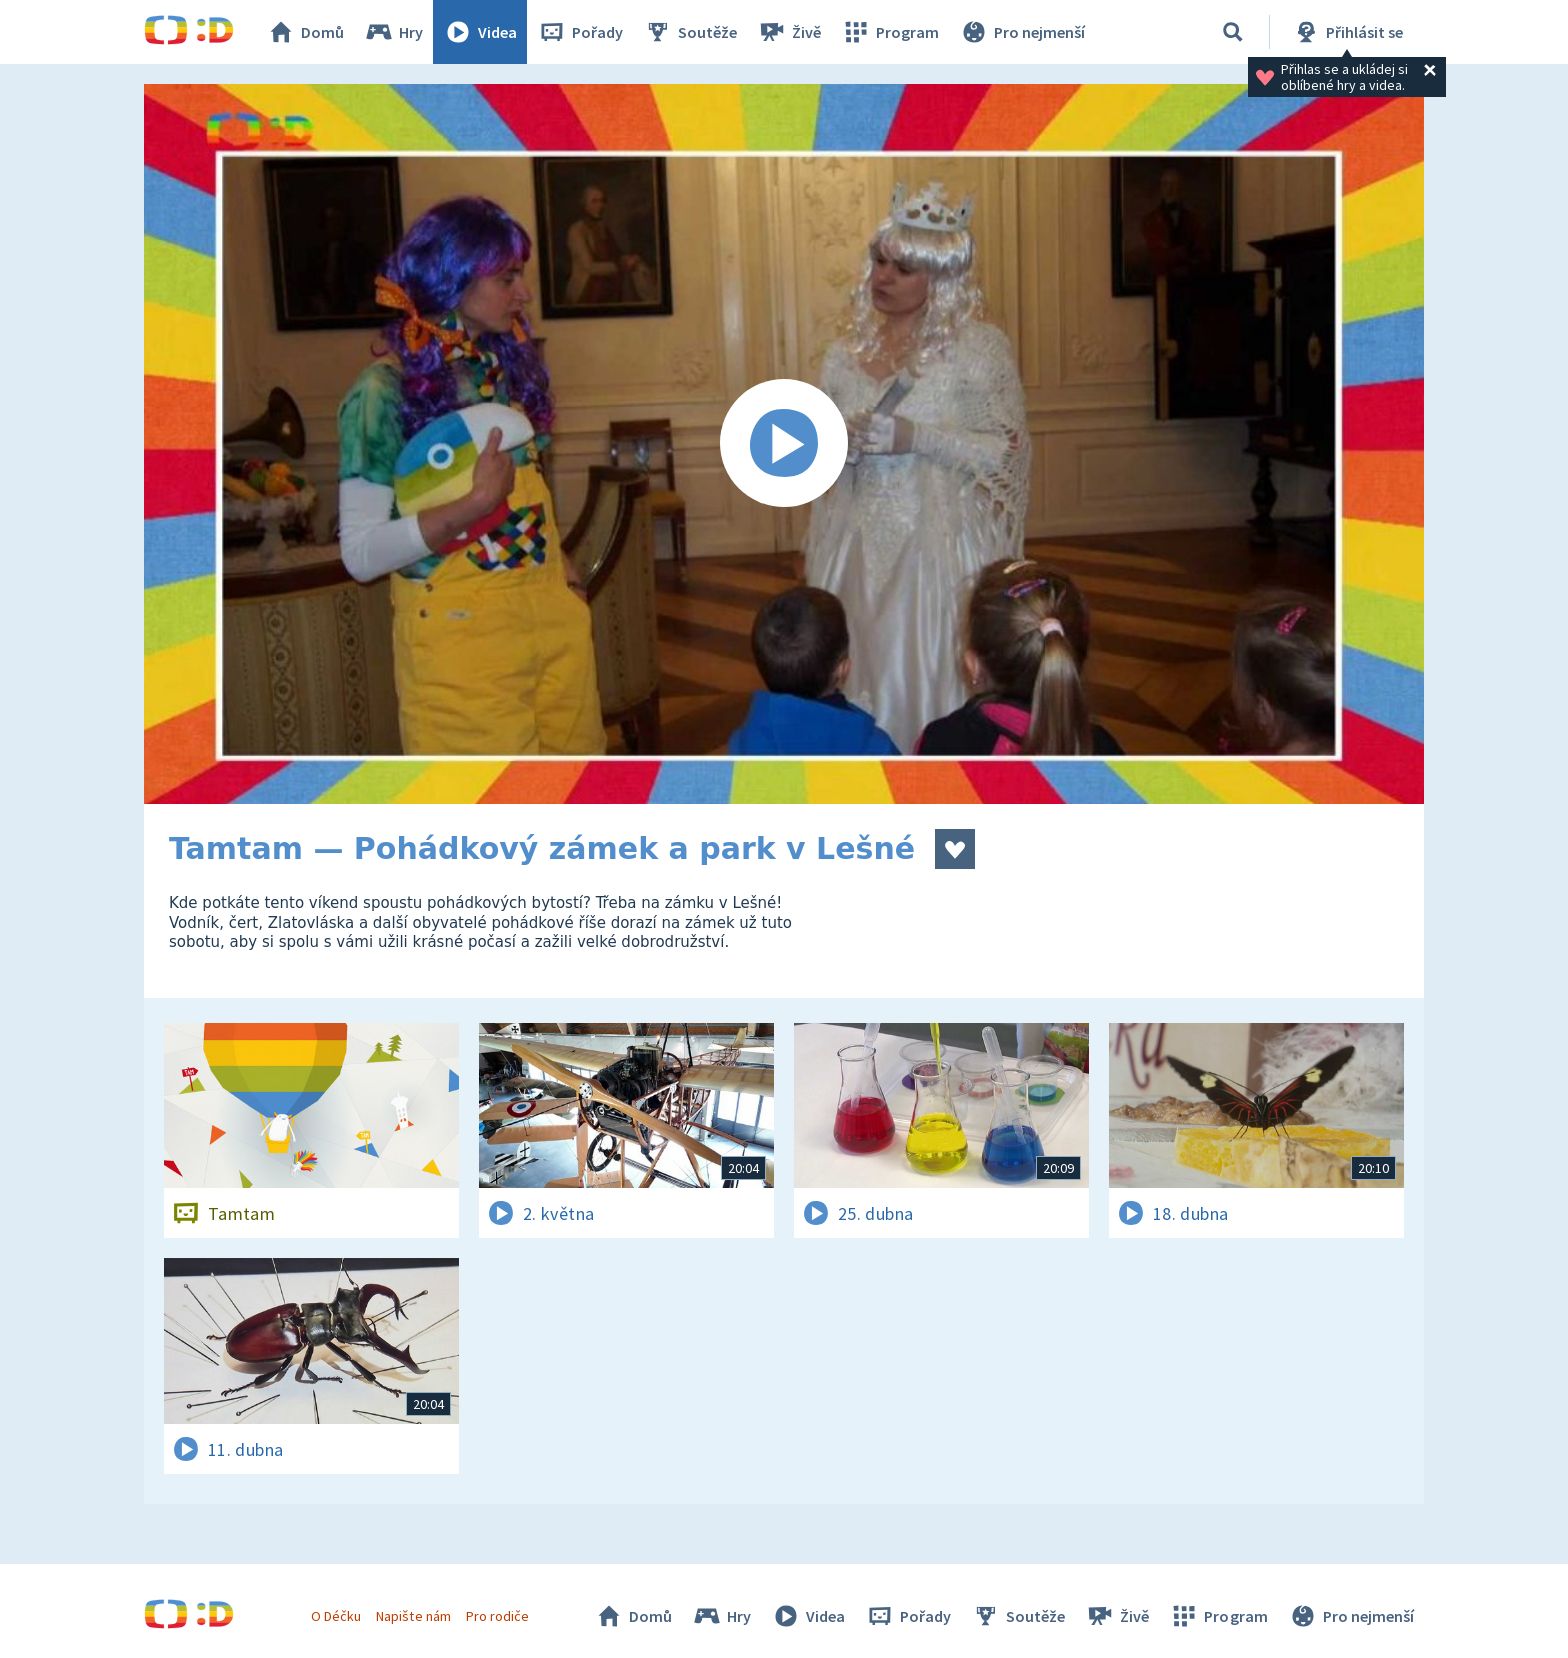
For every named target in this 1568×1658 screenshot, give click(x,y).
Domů (305, 32)
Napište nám (413, 1616)
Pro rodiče (497, 1616)
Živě (789, 32)
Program (890, 32)
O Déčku (336, 1616)
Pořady (580, 32)
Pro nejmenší (1022, 32)
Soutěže (690, 32)
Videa (480, 32)
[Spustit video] (784, 444)
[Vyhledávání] (1233, 32)
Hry (393, 32)
